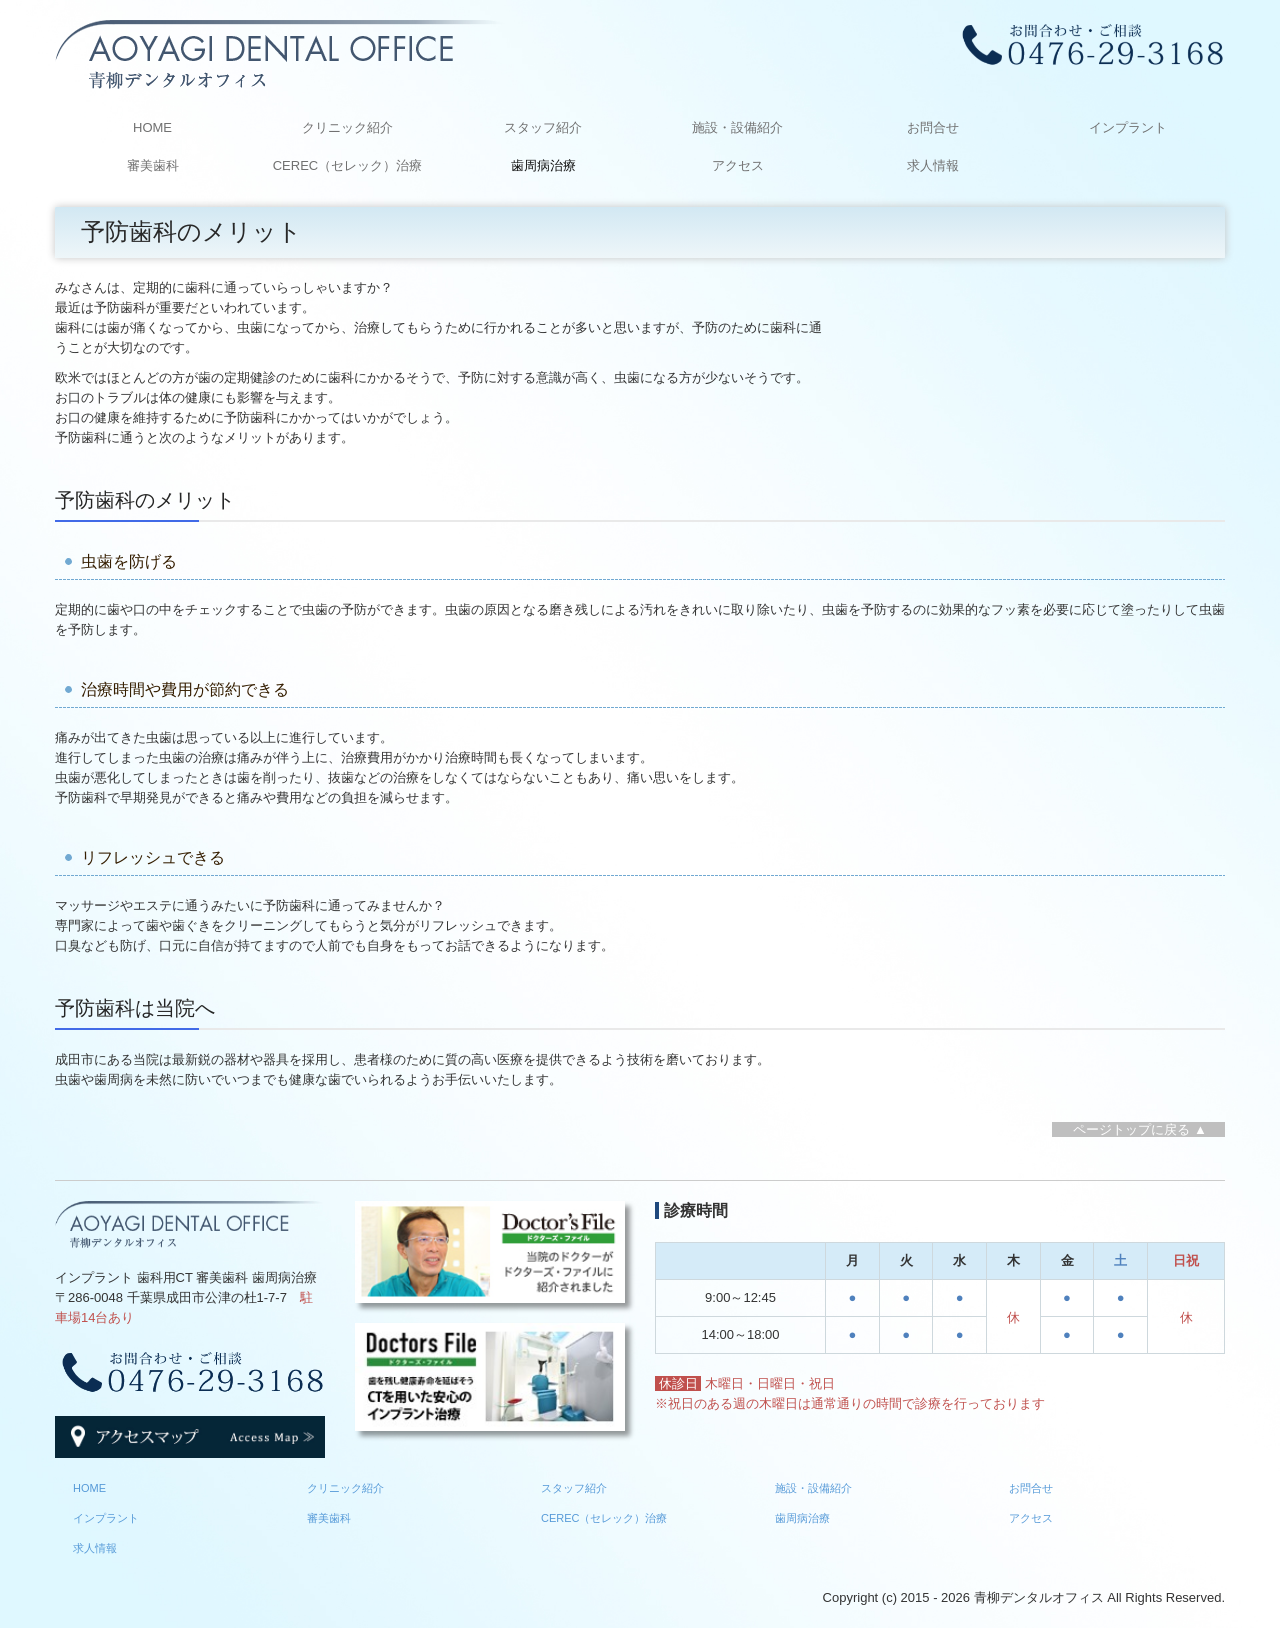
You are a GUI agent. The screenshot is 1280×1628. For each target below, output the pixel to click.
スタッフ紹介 (543, 127)
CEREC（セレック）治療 (348, 165)
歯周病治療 (543, 165)
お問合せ (933, 127)
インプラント (1128, 127)
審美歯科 (153, 165)
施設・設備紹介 (737, 127)
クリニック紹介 (347, 127)
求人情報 (933, 165)
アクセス (738, 165)
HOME (152, 127)
